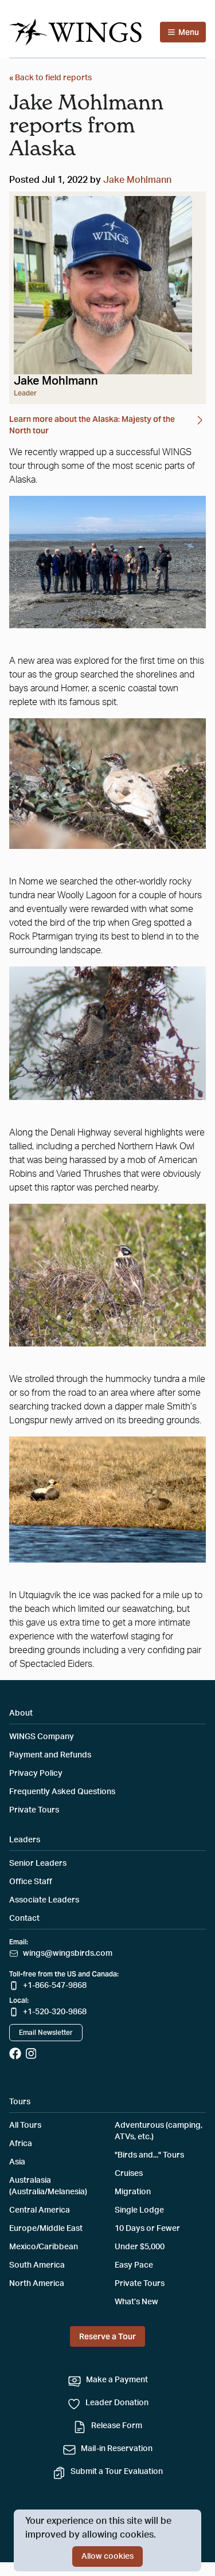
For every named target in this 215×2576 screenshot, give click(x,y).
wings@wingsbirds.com (67, 1953)
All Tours (25, 2125)
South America (37, 2265)
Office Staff (30, 1882)
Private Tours (34, 1810)
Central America (39, 2210)
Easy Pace (134, 2265)
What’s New (136, 2302)
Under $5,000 (140, 2247)
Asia (17, 2162)
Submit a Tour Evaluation (117, 2472)
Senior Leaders (38, 1863)
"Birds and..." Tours (149, 2155)
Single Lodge (139, 2210)
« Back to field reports (50, 78)
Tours (19, 2102)
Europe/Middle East (46, 2229)
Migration (133, 2192)
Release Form (116, 2426)
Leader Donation (116, 2403)
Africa (20, 2144)
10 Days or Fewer (147, 2229)
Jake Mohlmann (137, 180)
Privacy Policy (35, 1773)
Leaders (24, 1840)
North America (36, 2284)
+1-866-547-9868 (55, 1986)
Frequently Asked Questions (62, 1792)
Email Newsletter (46, 2032)
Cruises (129, 2174)
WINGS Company (41, 1737)
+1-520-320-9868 (55, 2012)
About (21, 1713)
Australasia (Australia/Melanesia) (48, 2186)
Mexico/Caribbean (43, 2247)
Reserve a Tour (107, 2336)
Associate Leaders (44, 1900)
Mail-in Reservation (117, 2449)
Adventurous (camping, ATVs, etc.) (158, 2131)
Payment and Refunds (50, 1755)
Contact (24, 1919)
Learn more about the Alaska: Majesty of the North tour (107, 424)
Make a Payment (117, 2380)
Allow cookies (107, 2556)
